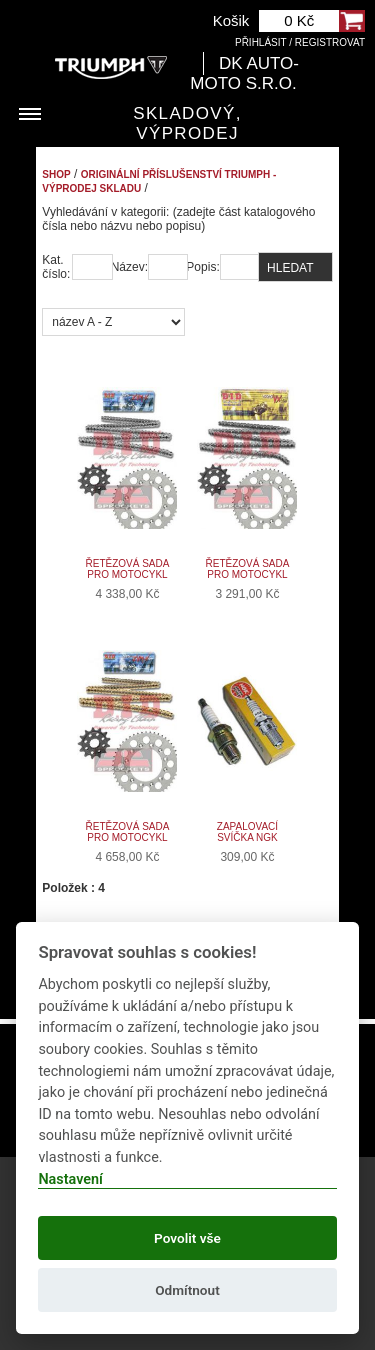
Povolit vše (187, 1238)
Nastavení (70, 1179)
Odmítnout (187, 1290)
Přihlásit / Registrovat (300, 42)
